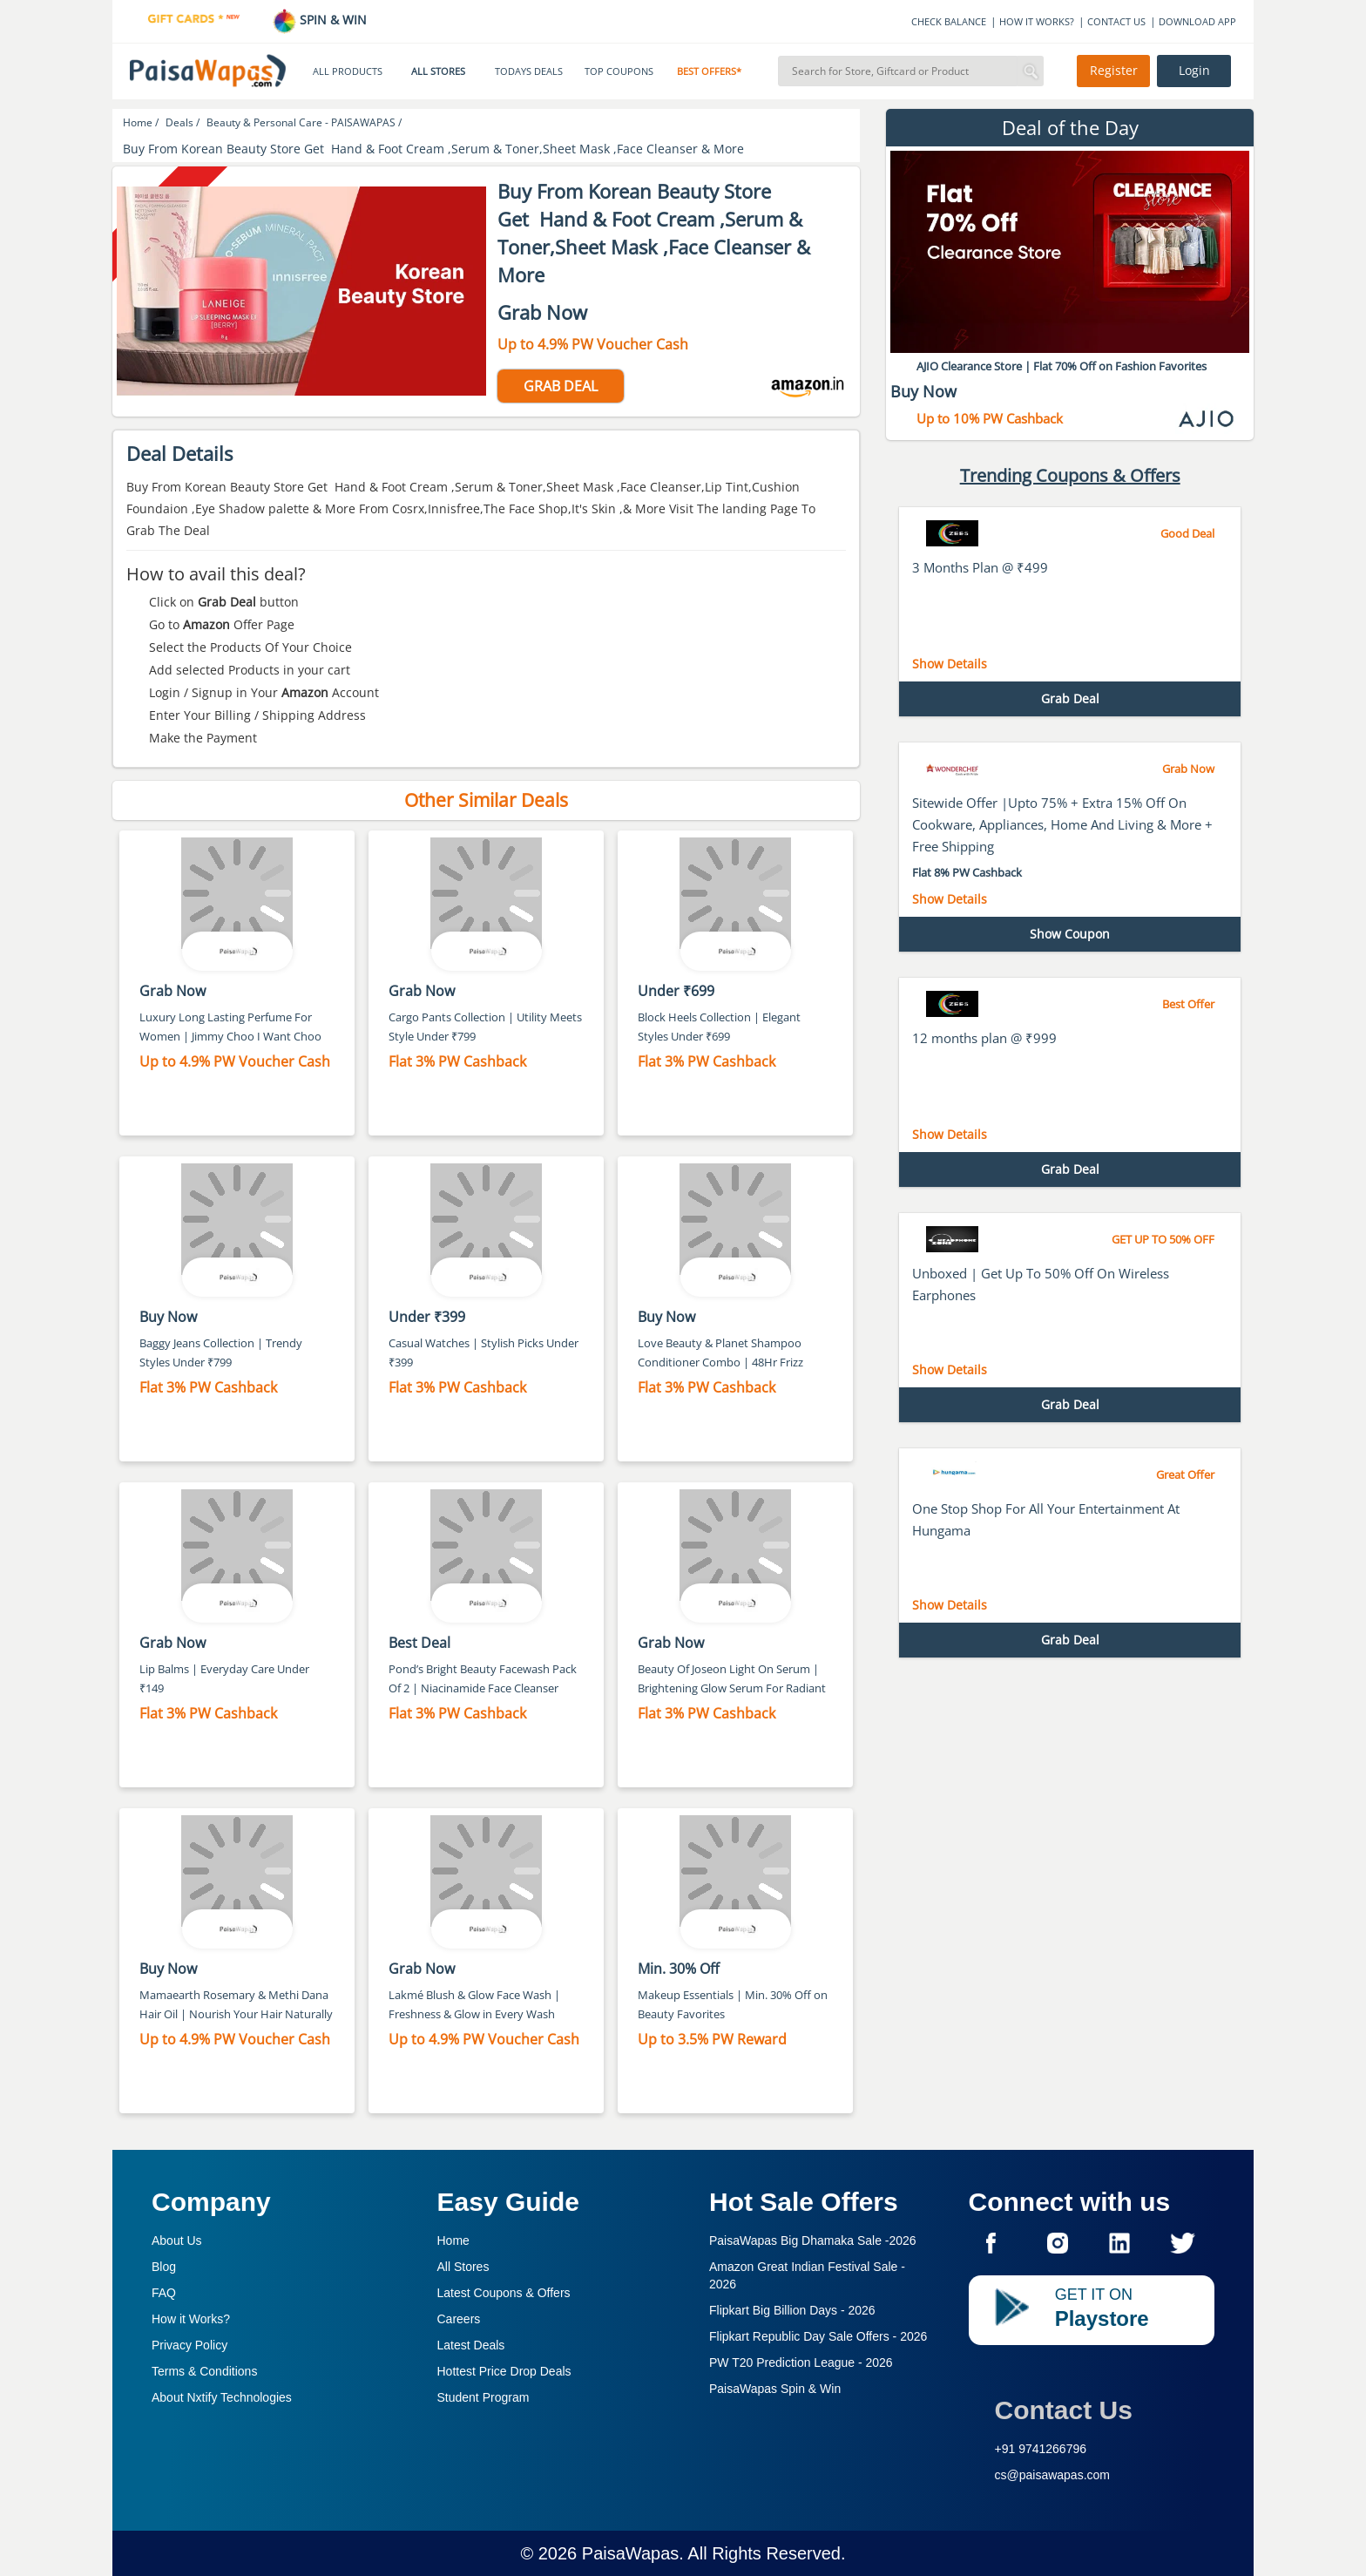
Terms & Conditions (204, 2371)
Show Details (949, 663)
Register (1114, 70)
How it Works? (191, 2319)
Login (1194, 70)
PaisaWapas (631, 2553)
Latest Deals (471, 2345)
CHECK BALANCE (948, 21)
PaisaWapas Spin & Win (775, 2389)
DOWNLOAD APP (1197, 21)
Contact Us (1064, 2410)
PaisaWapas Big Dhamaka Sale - (812, 2240)
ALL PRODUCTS (347, 71)
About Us (177, 2240)
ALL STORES (438, 71)
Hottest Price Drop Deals (504, 2371)
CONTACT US (1116, 21)
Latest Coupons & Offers (504, 2293)
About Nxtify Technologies (222, 2397)
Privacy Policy (189, 2345)
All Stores (463, 2267)
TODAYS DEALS (529, 71)
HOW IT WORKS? (1036, 21)
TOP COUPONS (619, 71)
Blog (164, 2267)
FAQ (164, 2293)
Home (453, 2240)
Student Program (483, 2397)
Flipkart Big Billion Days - (792, 2310)
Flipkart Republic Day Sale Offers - (818, 2336)
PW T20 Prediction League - (801, 2362)
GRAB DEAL (561, 386)
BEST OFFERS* (709, 71)
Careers (459, 2319)
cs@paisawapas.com (1053, 2475)
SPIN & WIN (319, 19)
